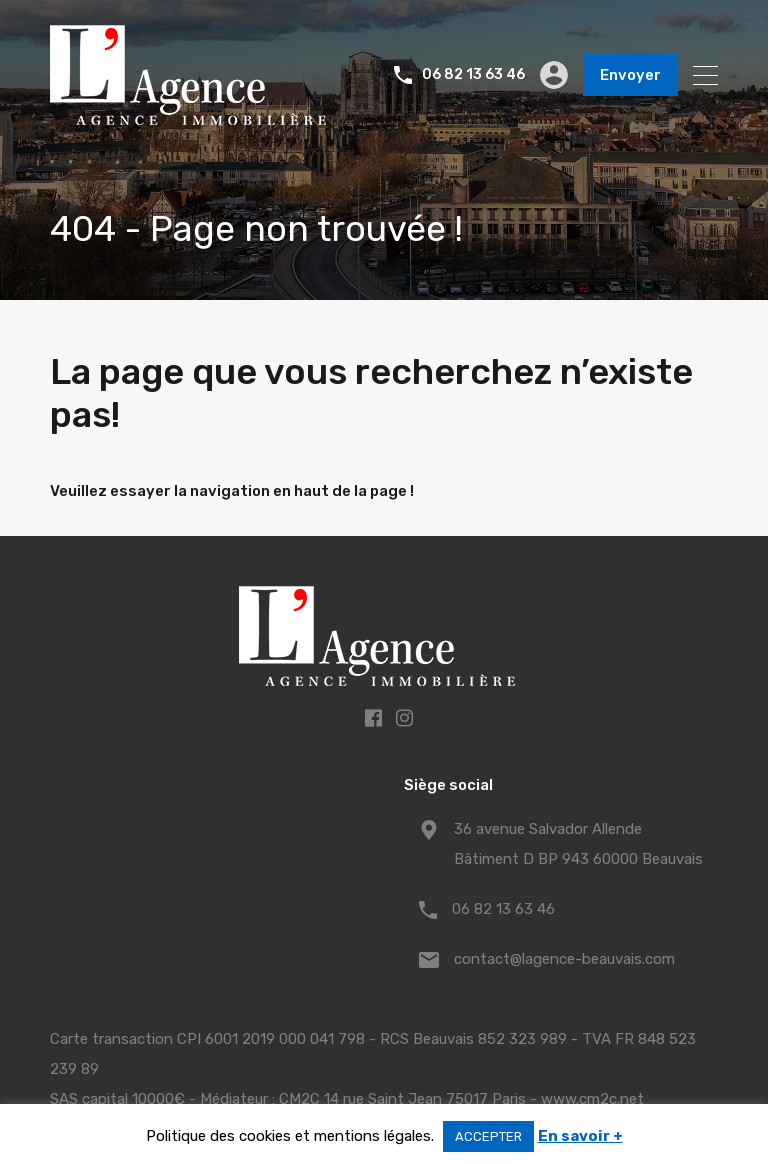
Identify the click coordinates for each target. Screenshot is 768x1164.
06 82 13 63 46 (473, 75)
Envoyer (630, 75)
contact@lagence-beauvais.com (564, 959)
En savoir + (580, 1136)
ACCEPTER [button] (488, 1136)
